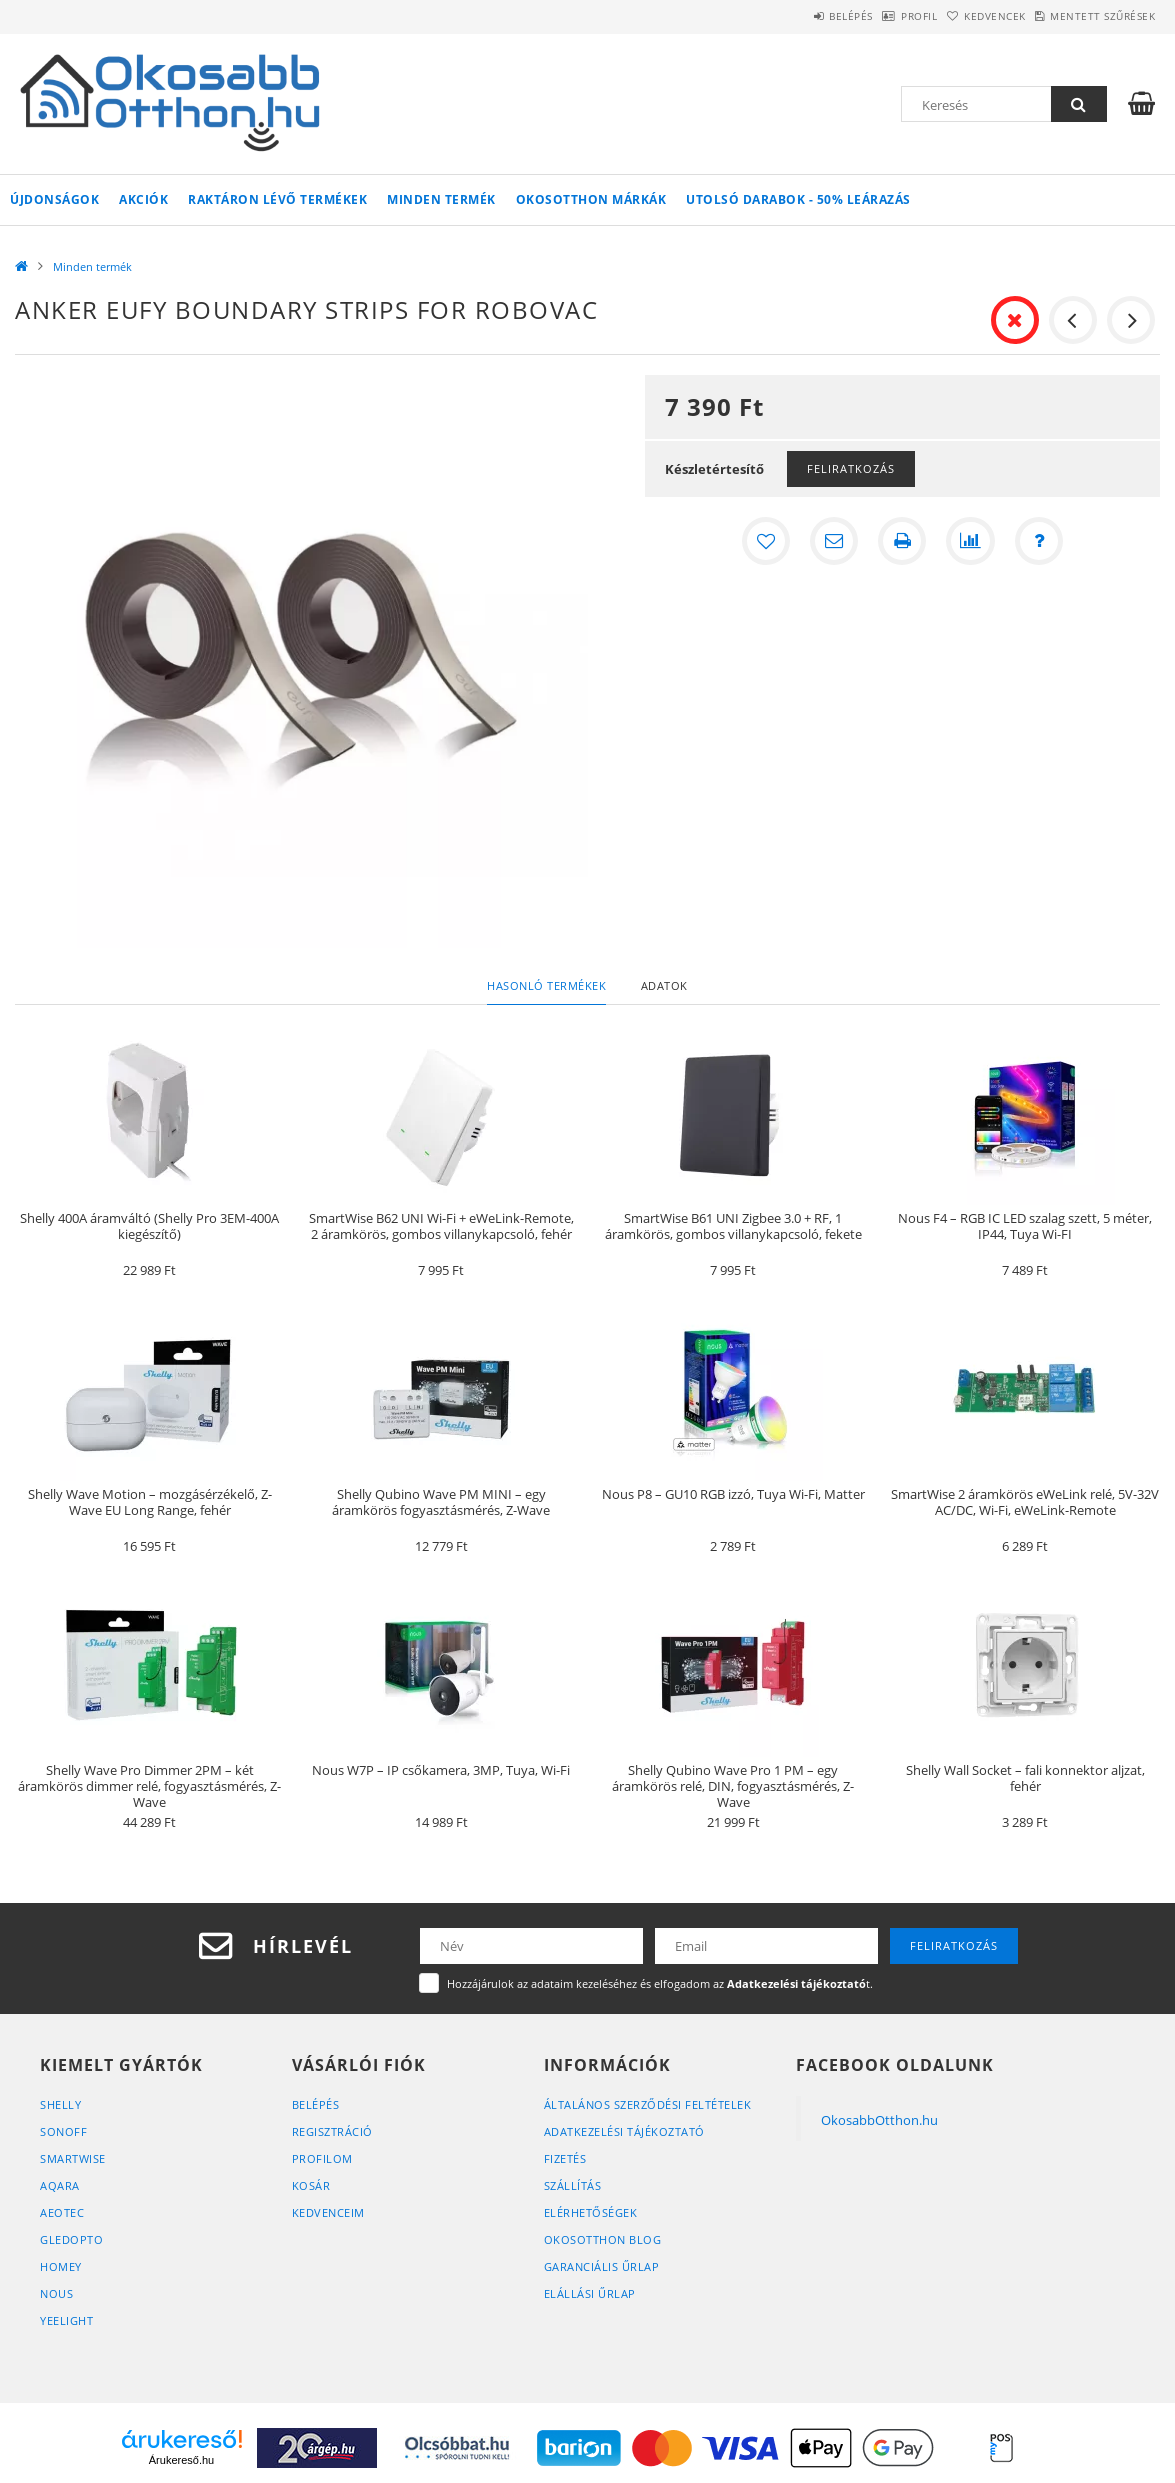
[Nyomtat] (902, 541)
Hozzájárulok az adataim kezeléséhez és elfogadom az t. (660, 1983)
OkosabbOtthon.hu (879, 2120)
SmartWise (73, 2158)
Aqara (60, 2185)
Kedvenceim (328, 2212)
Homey (61, 2266)
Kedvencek (964, 16)
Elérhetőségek (591, 2212)
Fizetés (565, 2158)
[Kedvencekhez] (766, 541)
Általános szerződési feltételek (648, 2104)
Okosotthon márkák (591, 199)
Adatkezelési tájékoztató (624, 2131)
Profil (867, 16)
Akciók (143, 199)
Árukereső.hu (181, 2460)
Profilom (322, 2158)
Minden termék (441, 199)
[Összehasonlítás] (970, 541)
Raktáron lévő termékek (277, 199)
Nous (56, 2293)
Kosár (311, 2185)
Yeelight (66, 2320)
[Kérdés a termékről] (1038, 541)
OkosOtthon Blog (603, 2239)
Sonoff (63, 2131)
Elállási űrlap (590, 2293)
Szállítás (573, 2185)
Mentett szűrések (1092, 16)
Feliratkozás (851, 468)
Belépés (778, 16)
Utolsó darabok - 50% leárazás (798, 199)
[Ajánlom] (834, 541)
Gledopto (71, 2239)
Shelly (60, 2104)
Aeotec (62, 2212)
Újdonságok (54, 199)
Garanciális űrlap (602, 2266)
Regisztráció (332, 2131)
